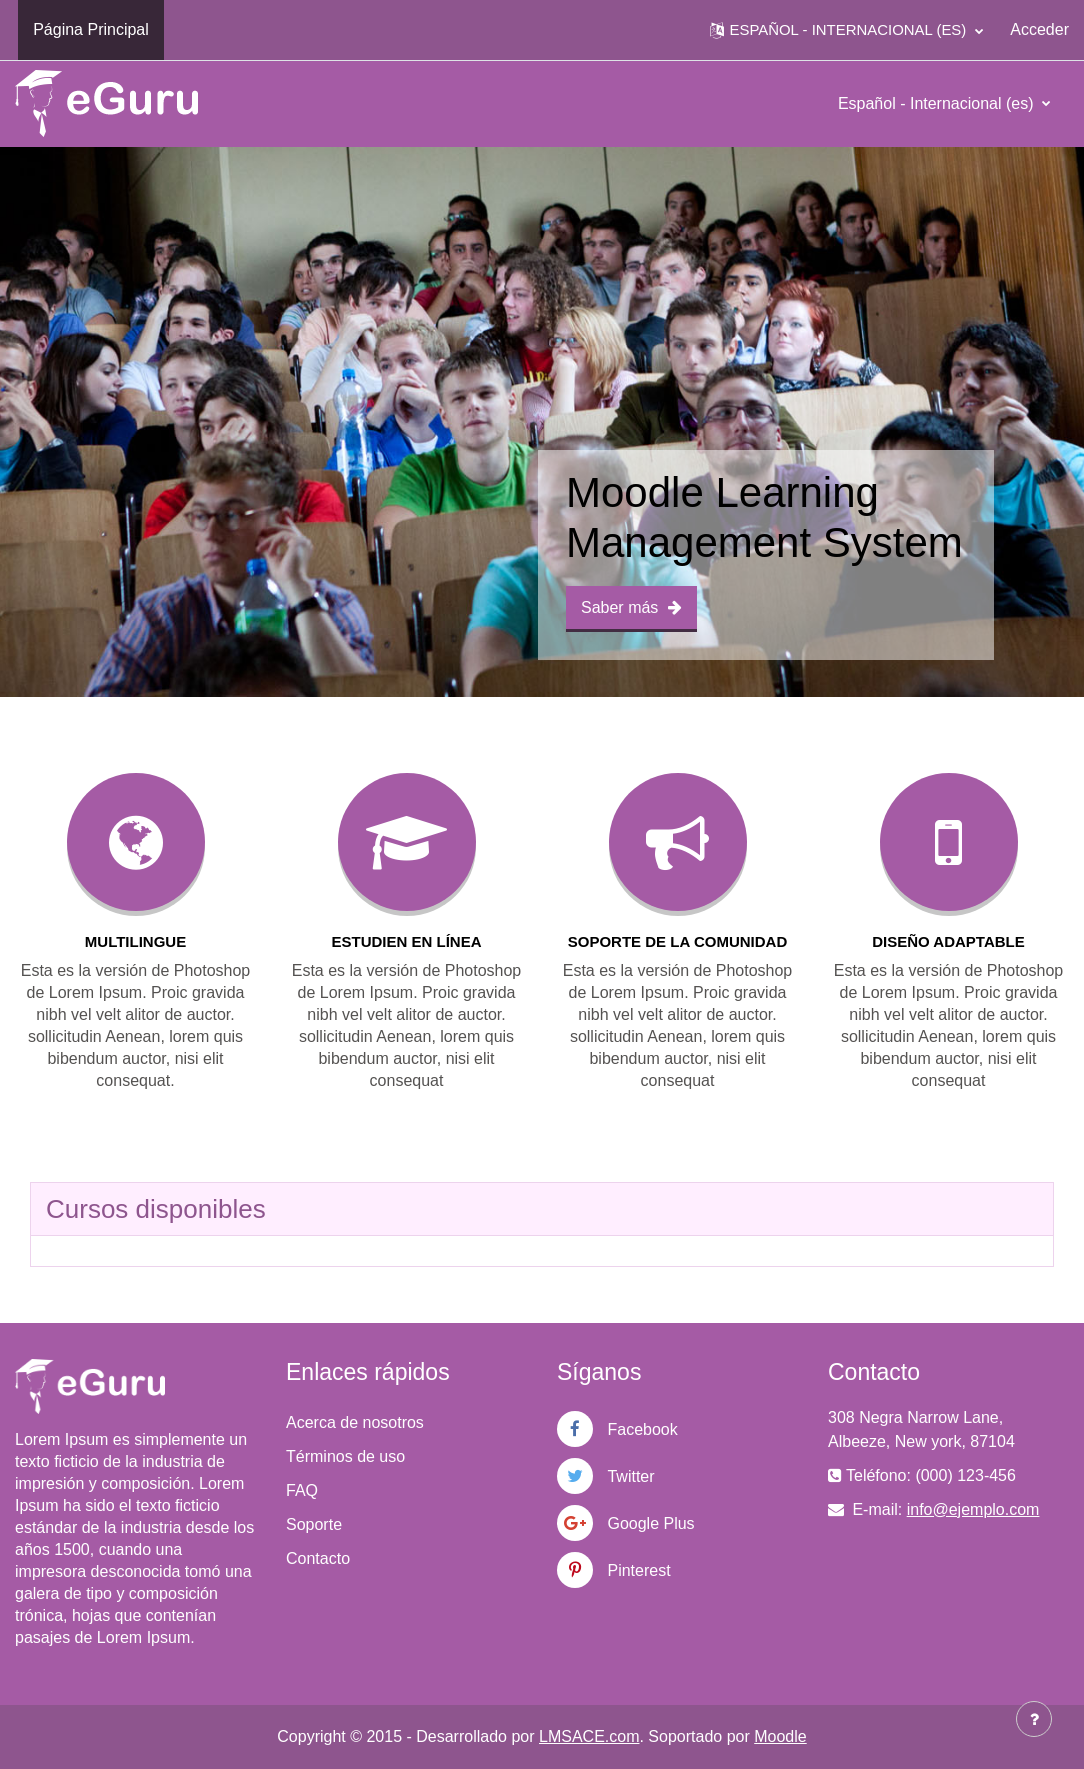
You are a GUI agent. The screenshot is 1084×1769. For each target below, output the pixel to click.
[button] (846, 30)
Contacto (318, 1558)
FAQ (302, 1490)
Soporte (314, 1524)
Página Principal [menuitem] (91, 29)
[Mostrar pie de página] (1034, 1719)
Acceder (1039, 29)
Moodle (780, 1736)
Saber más (631, 607)
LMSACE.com (589, 1736)
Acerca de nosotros (355, 1422)
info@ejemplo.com (973, 1509)
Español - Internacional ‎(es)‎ (938, 103)
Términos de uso (345, 1456)
